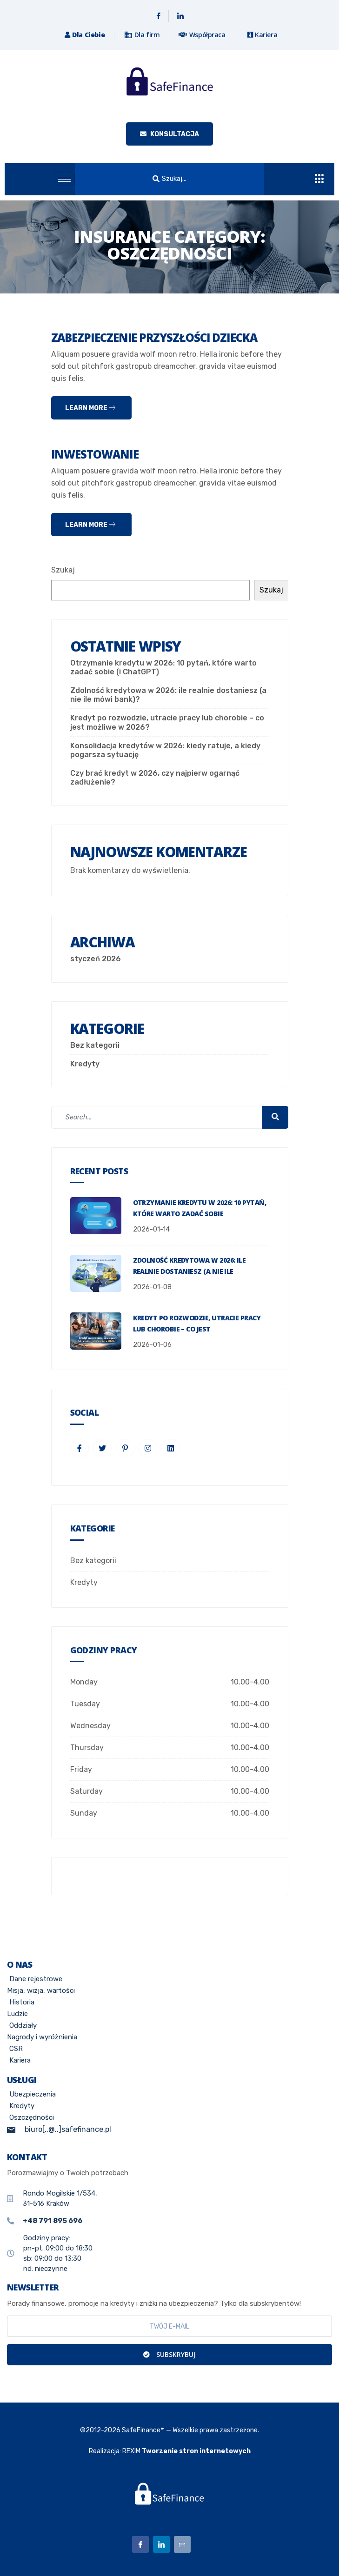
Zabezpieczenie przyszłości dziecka (154, 337)
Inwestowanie (95, 454)
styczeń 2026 (95, 958)
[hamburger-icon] (64, 179)
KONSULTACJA (169, 134)
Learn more (90, 408)
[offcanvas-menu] (319, 179)
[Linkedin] (180, 16)
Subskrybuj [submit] (169, 2354)
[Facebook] (159, 16)
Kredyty (85, 1063)
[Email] (182, 2544)
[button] (169, 179)
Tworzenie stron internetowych (196, 2451)
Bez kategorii (95, 1045)
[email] (169, 2326)
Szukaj (63, 570)
